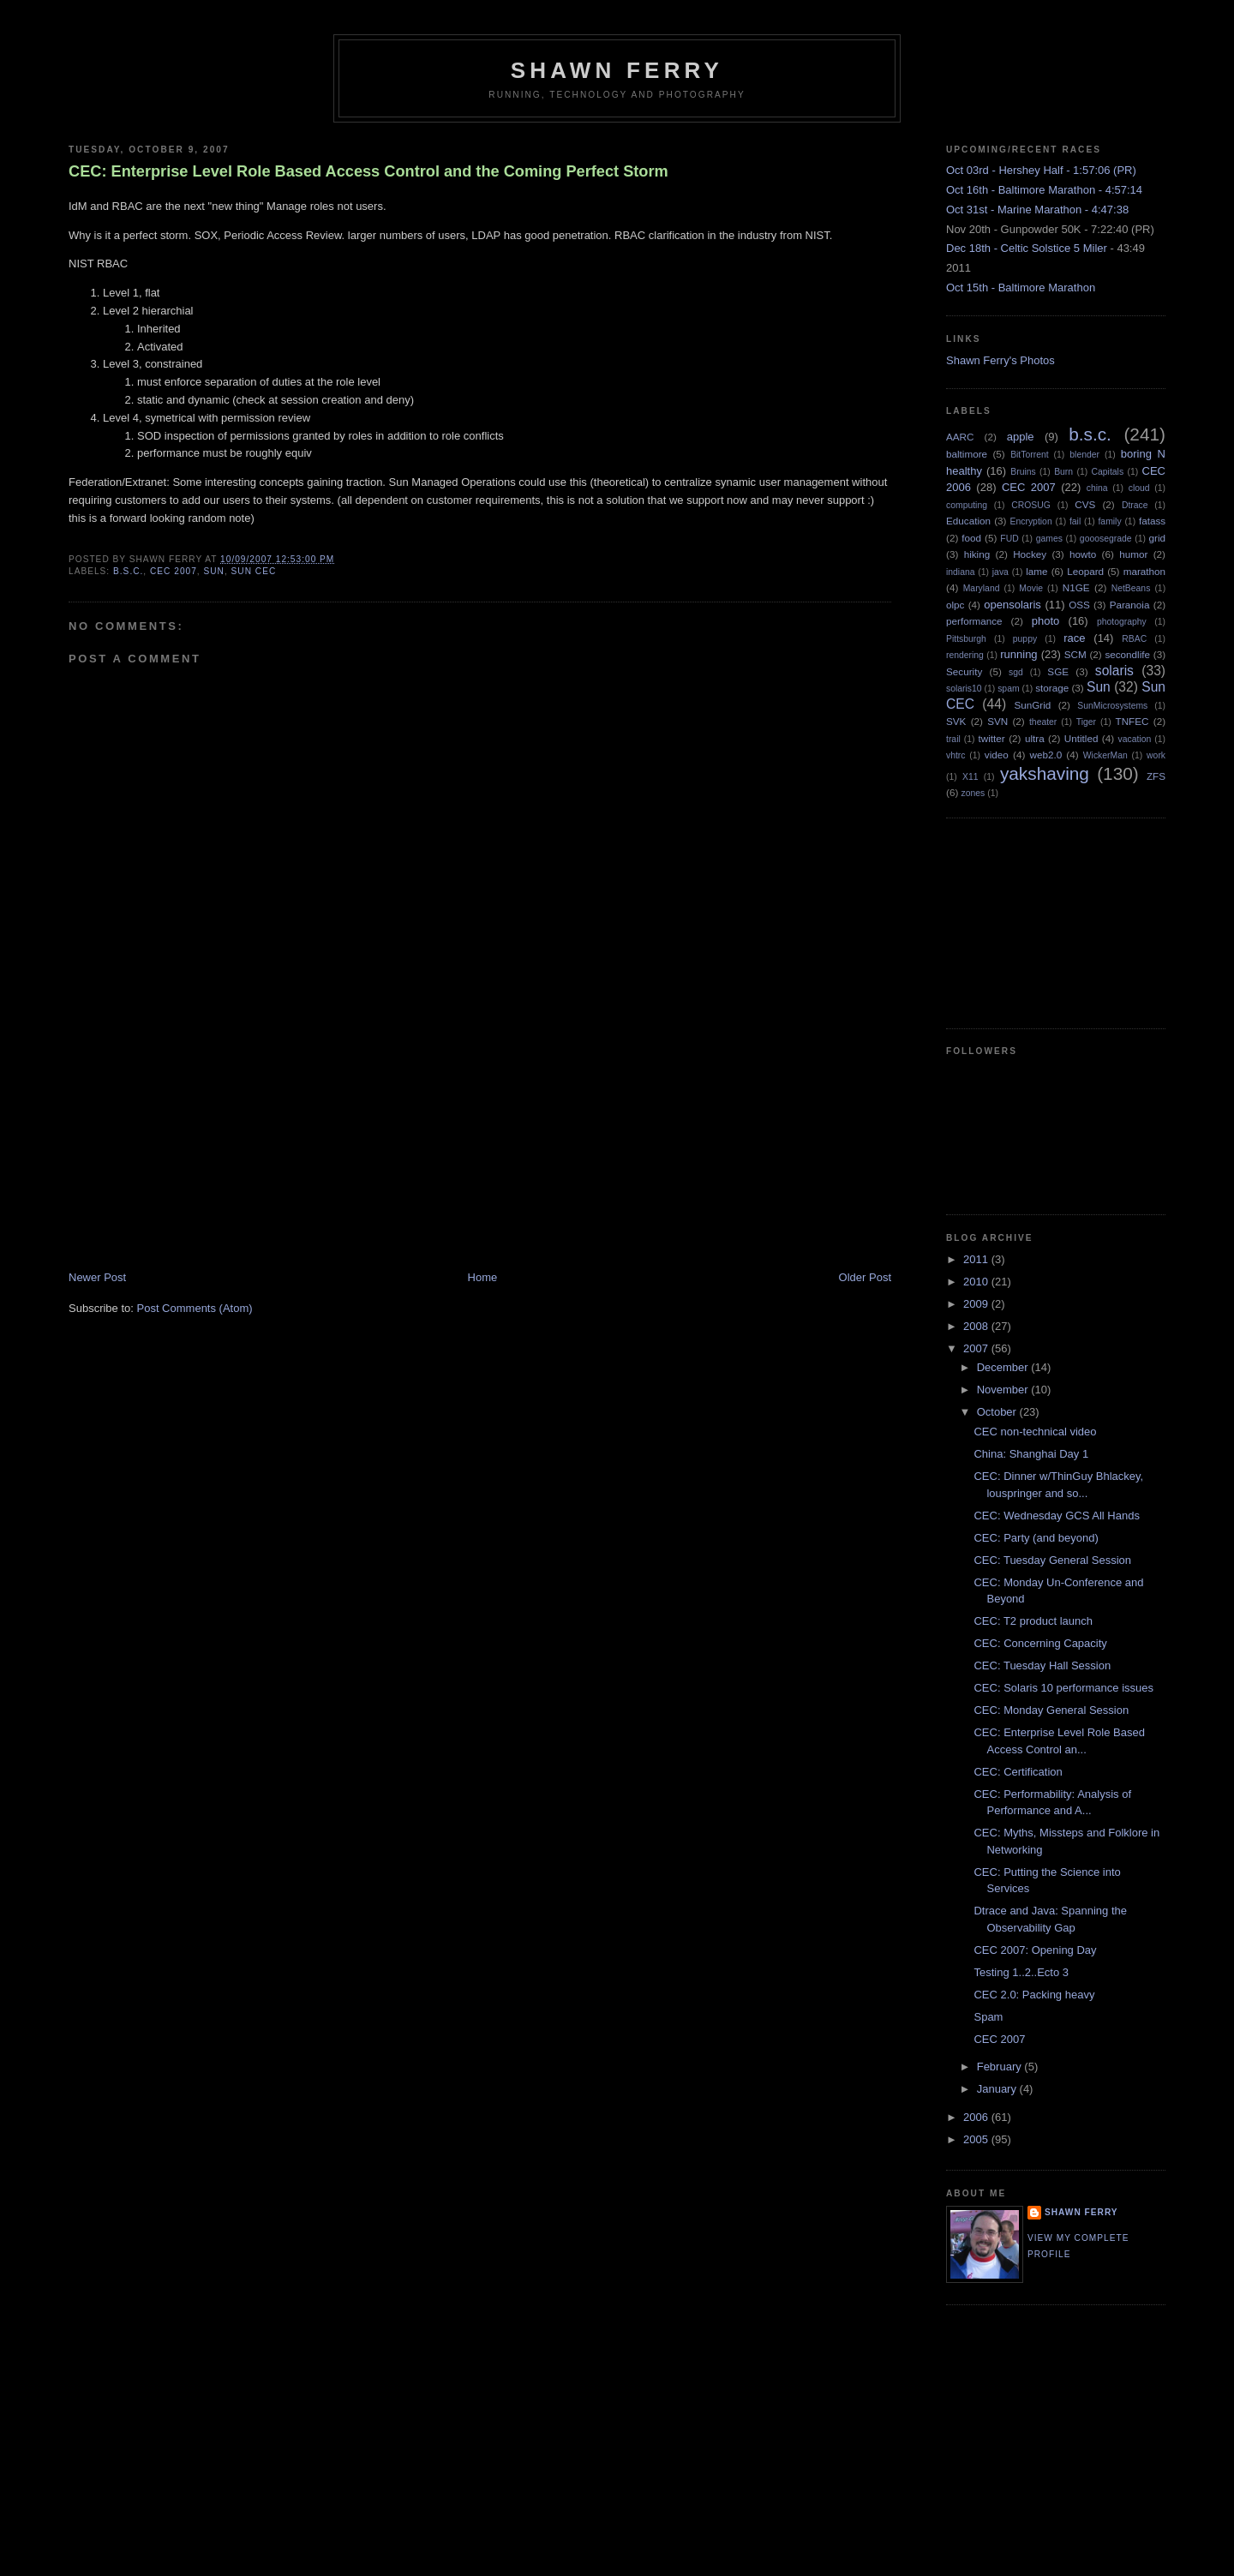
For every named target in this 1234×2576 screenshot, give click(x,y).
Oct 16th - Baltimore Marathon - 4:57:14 (1044, 189)
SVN (997, 721)
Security (964, 671)
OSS (1079, 604)
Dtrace (1135, 505)
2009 (977, 1303)
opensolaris (1012, 604)
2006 (977, 2117)
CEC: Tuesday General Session (1052, 1560)
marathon (1144, 571)
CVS (1085, 504)
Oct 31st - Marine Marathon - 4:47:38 (1037, 209)
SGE (1058, 671)
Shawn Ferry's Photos (1000, 360)
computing (966, 505)
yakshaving (1044, 773)
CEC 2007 (173, 571)
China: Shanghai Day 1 (1030, 1453)
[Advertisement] (197, 1150)
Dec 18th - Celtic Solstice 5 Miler (1026, 248)
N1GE (1076, 587)
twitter (992, 738)
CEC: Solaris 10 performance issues (1063, 1687)
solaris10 (964, 688)
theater (1043, 722)
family (1109, 521)
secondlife (1127, 654)
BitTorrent (1029, 454)
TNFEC (1132, 721)
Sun (214, 571)
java (1000, 572)
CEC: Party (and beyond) (1035, 1537)
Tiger (1086, 722)
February (1001, 2066)
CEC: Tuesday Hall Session (1042, 1665)
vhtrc (956, 755)
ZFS (1156, 776)
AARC (959, 436)
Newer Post (97, 1277)
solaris (1114, 670)
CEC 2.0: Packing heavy (1033, 1994)
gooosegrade (1106, 538)
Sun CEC (254, 571)
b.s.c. (128, 571)
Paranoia (1130, 604)
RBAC (1134, 639)
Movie (1031, 588)
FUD (1009, 538)
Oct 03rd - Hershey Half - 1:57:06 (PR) (1041, 170)
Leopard (1085, 571)
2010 (977, 1281)
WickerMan (1105, 755)
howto (1082, 554)
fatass (1152, 520)
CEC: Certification (1017, 1771)
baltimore (966, 453)
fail (1075, 521)
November (1004, 1389)
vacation (1135, 739)
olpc (955, 604)
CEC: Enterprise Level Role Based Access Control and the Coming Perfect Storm (368, 171)
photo (1046, 620)
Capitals (1108, 471)
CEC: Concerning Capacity (1039, 1643)
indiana (960, 572)
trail (953, 739)
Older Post (865, 1277)
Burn (1063, 471)
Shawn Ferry (617, 70)
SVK (956, 721)
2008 (977, 1326)
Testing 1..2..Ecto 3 (1021, 1972)
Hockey (1029, 554)
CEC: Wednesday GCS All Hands (1056, 1515)
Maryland (981, 588)
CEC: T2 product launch (1033, 1620)
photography (1122, 621)
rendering (965, 655)
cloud (1139, 488)
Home (483, 1277)
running (1018, 654)
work (1156, 755)
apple (1020, 436)
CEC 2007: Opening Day (1034, 1950)
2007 (977, 1348)
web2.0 (1045, 754)
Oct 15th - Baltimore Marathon (1020, 287)
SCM (1075, 654)
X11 (970, 777)
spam (1008, 688)
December (1004, 1367)
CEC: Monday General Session (1051, 1710)
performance (974, 620)
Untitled (1081, 738)
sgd (1016, 672)
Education (968, 520)
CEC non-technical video (1034, 1431)
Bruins (1022, 471)
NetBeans (1131, 588)
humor (1133, 554)
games (1049, 538)
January (998, 2088)
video (997, 754)
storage (1052, 687)
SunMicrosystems (1112, 705)
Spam (988, 2016)
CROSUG (1031, 505)
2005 (977, 2139)
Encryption (1031, 521)
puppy (1025, 639)
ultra (1035, 738)
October (998, 1411)
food (971, 537)
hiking (977, 554)
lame (1036, 571)
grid (1157, 537)
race (1074, 638)
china (1097, 488)
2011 (977, 1259)
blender (1084, 454)
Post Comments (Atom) (195, 1308)
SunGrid (1032, 704)
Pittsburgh (966, 639)
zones (973, 793)
